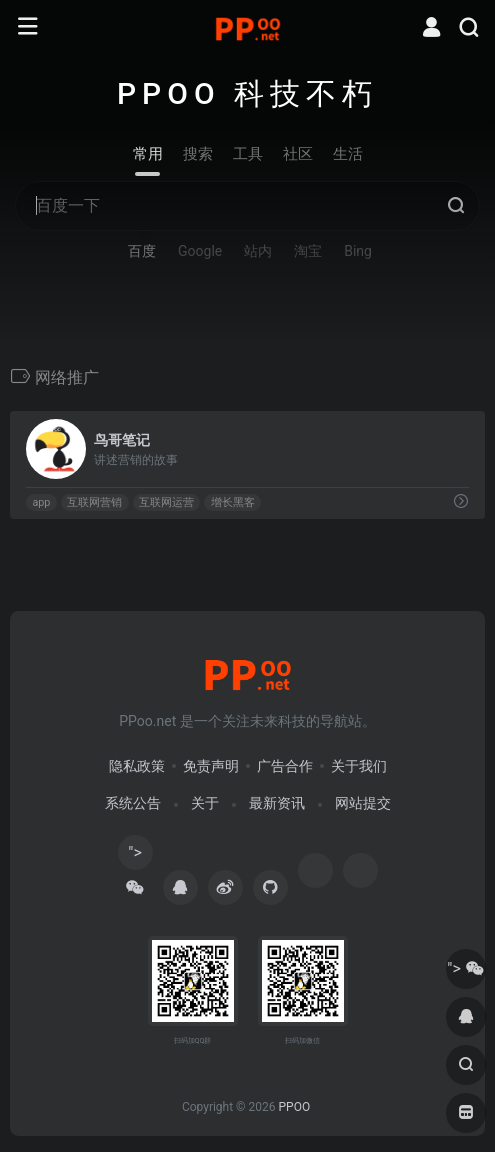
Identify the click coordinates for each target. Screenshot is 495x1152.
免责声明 (211, 766)
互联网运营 (166, 502)
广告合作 (285, 766)
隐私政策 (137, 766)
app (41, 502)
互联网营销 (94, 502)
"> (135, 856)
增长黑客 (233, 502)
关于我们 (359, 766)
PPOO (294, 1107)
